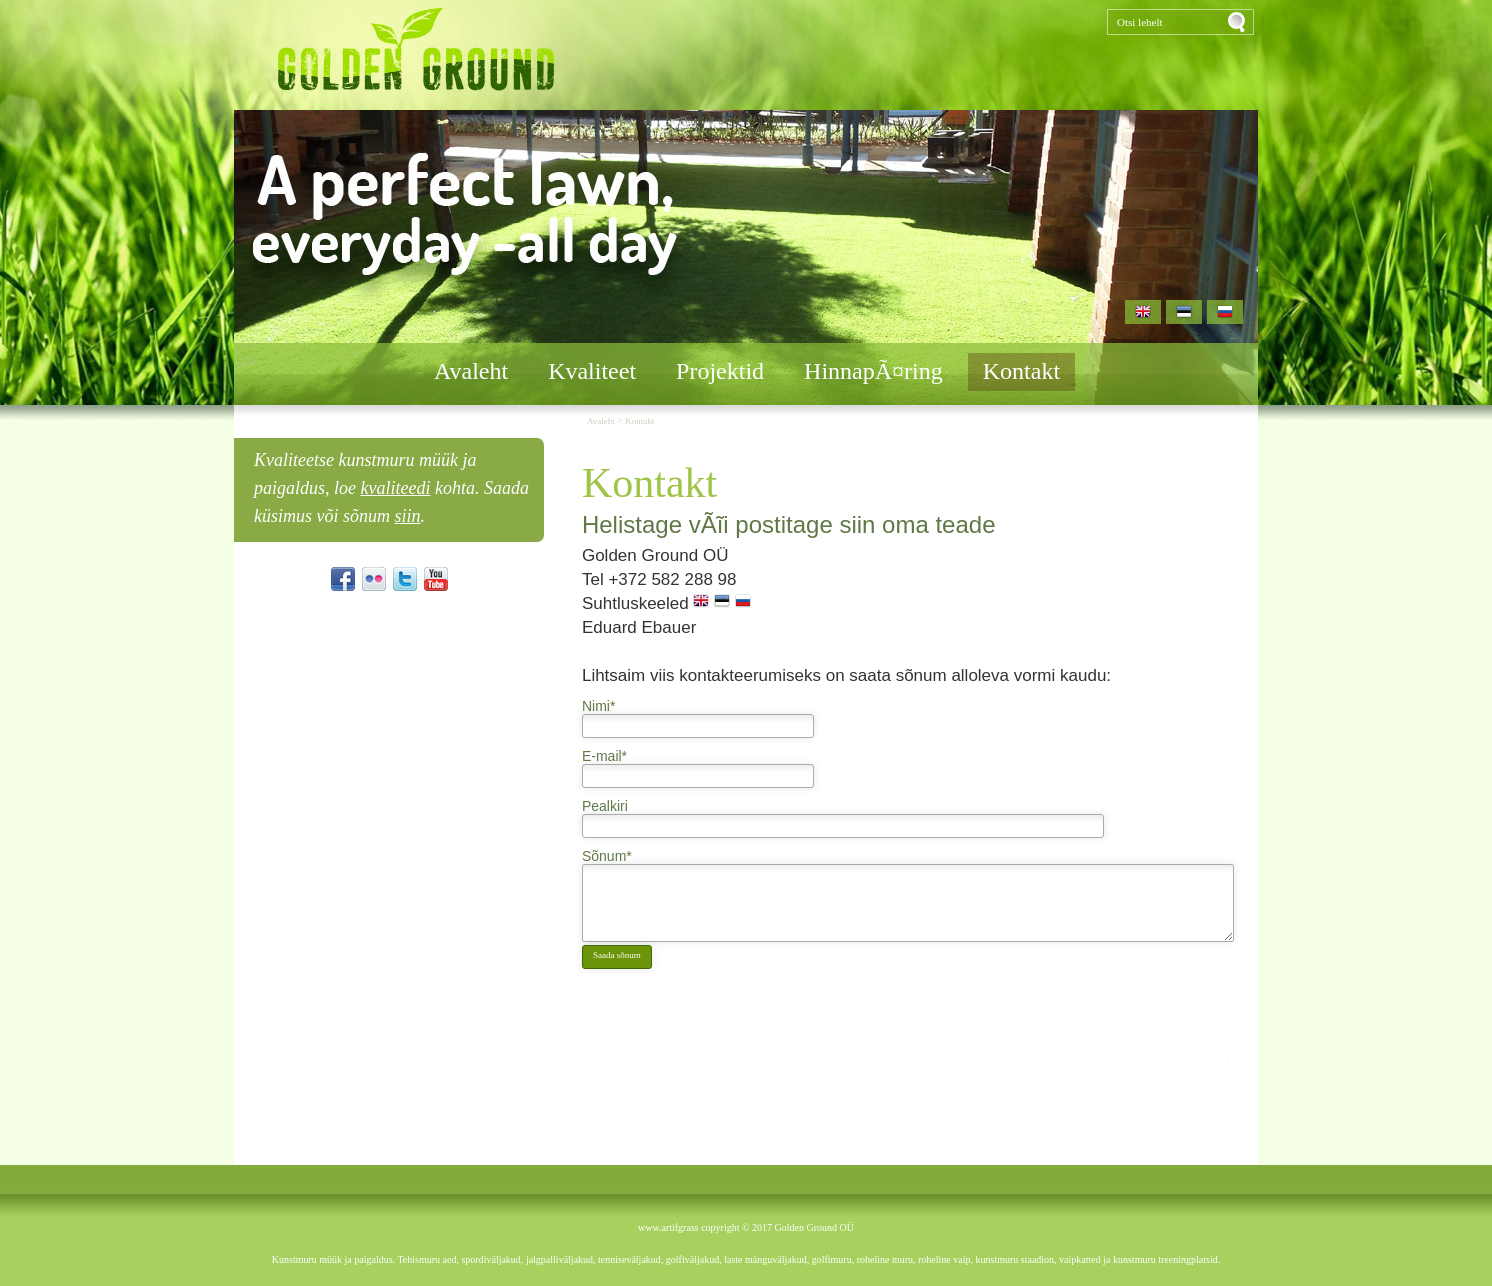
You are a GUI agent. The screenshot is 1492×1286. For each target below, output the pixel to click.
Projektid (720, 371)
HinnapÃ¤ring (873, 371)
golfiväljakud (692, 1259)
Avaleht (471, 371)
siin (408, 516)
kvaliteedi (396, 488)
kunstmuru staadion (1015, 1259)
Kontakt (1021, 371)
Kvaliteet (592, 371)
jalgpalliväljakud (559, 1259)
